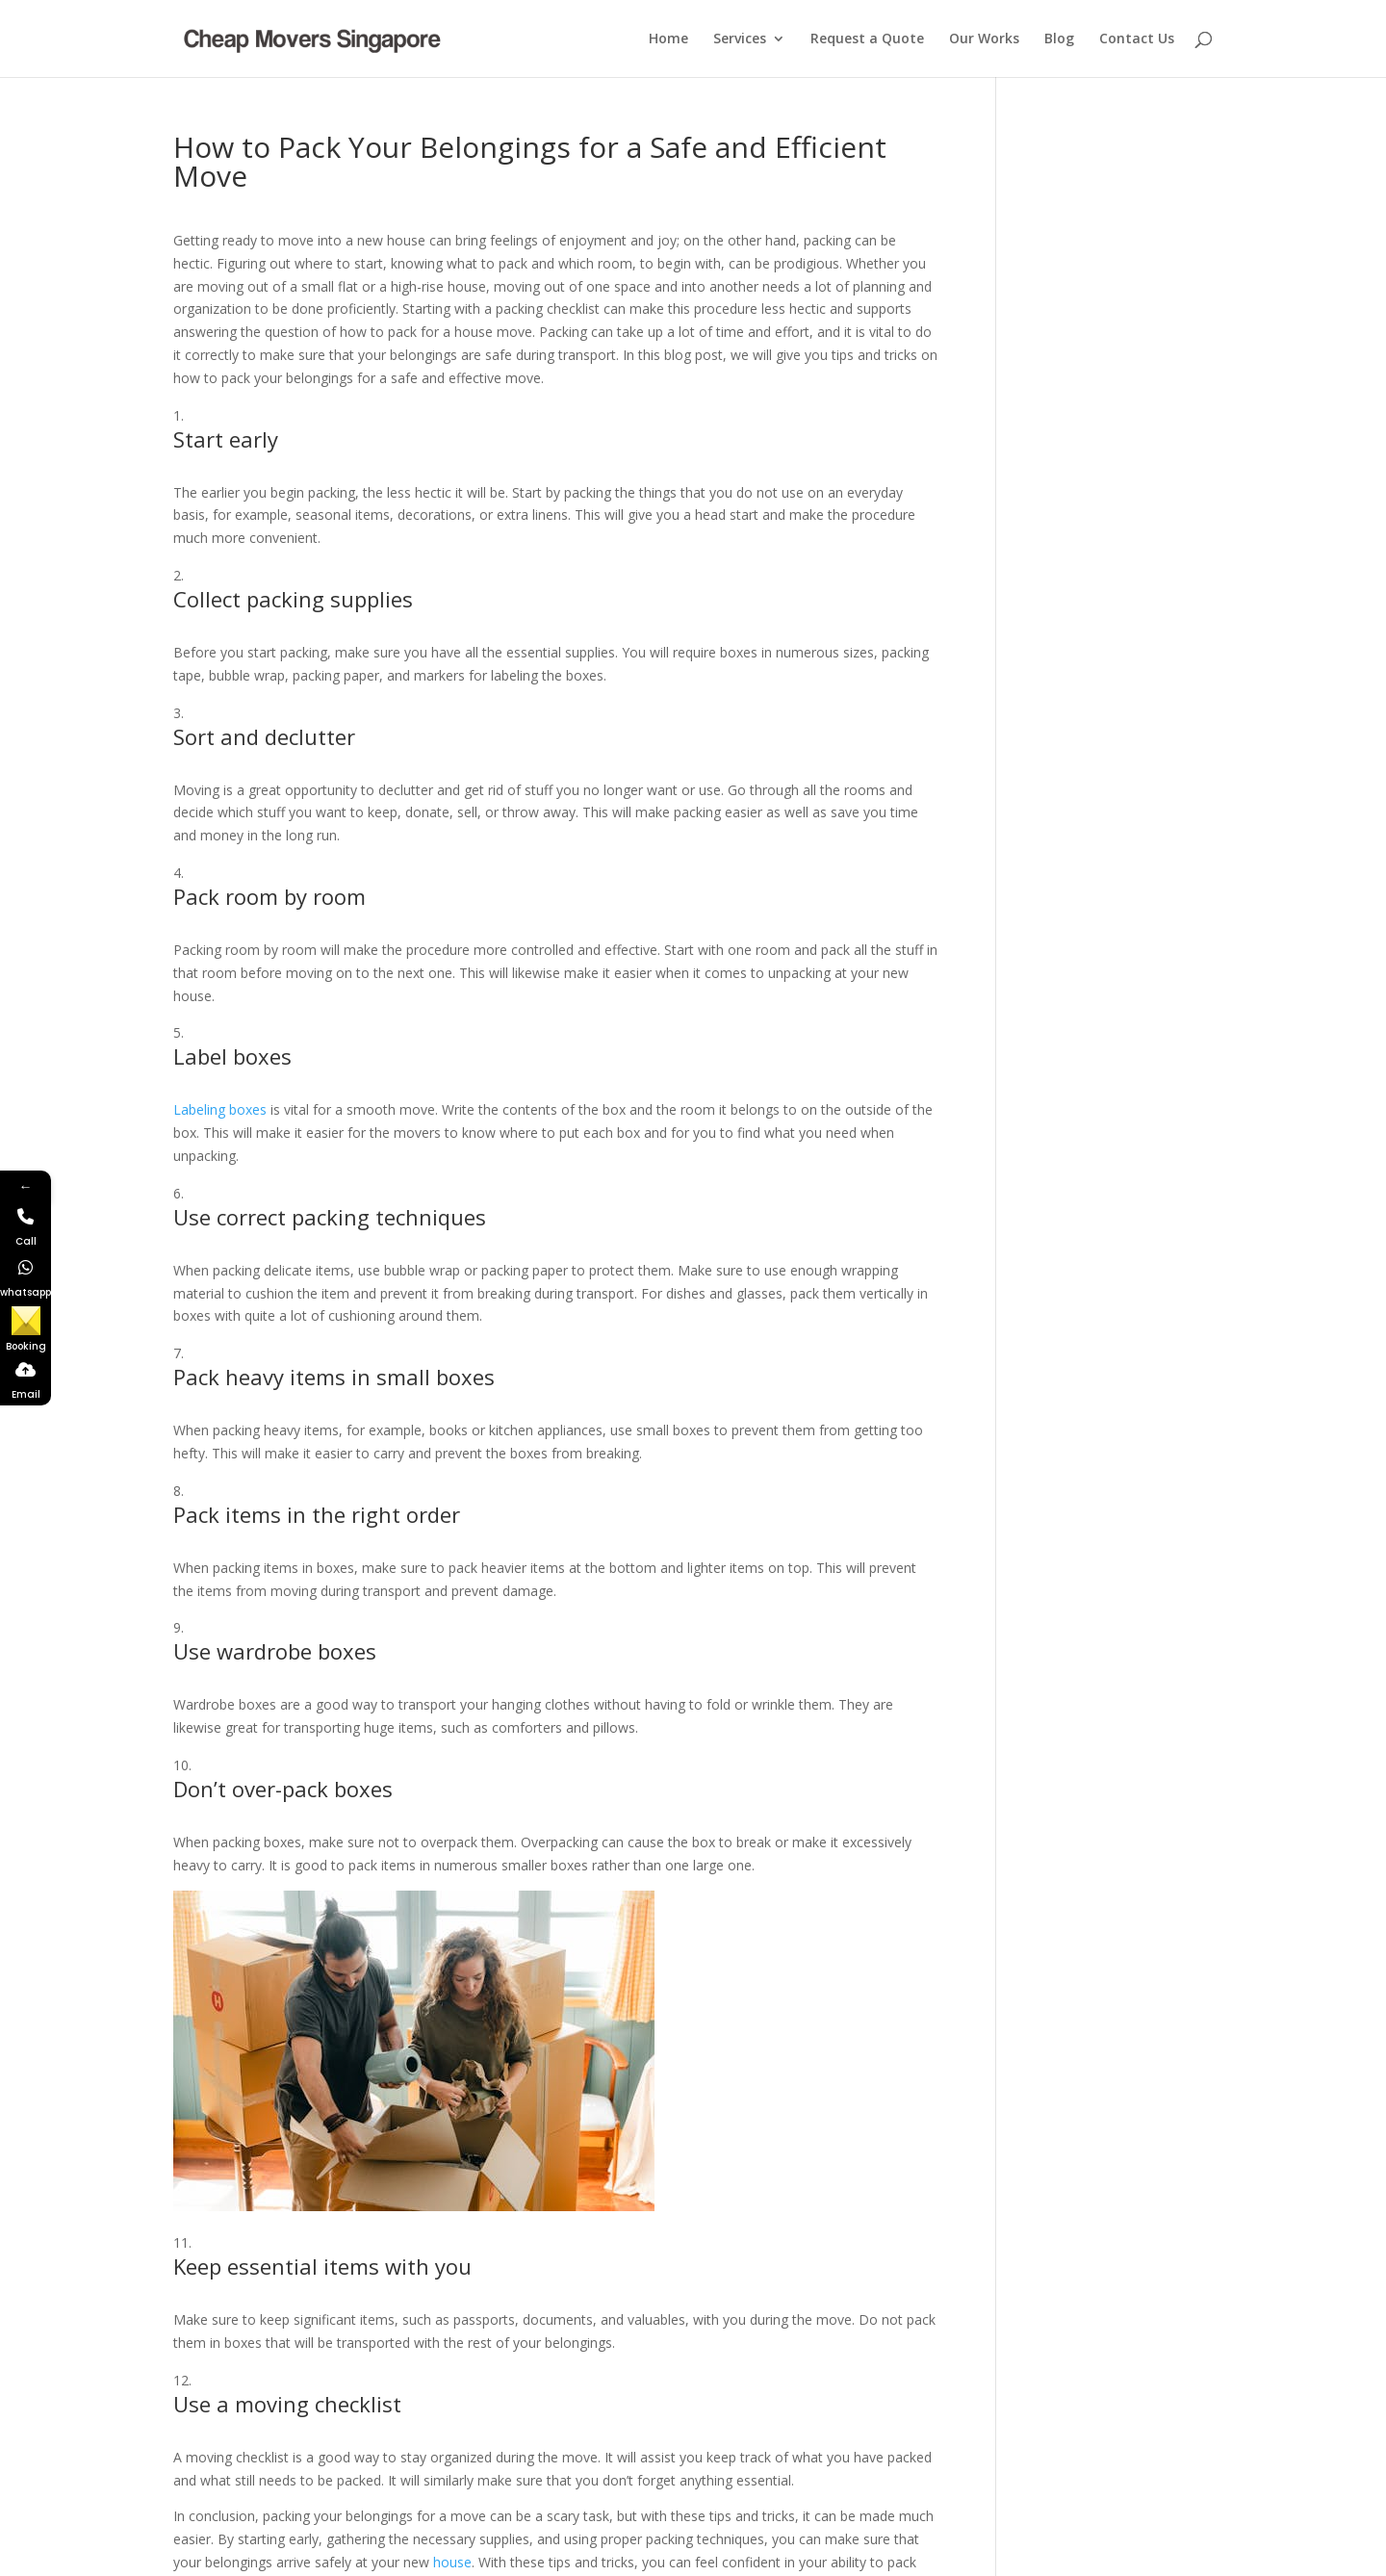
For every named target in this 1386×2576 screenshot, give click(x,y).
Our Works (984, 39)
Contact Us (1136, 39)
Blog (1059, 39)
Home (668, 39)
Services (739, 39)
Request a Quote (867, 39)
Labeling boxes (220, 1109)
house (452, 2562)
